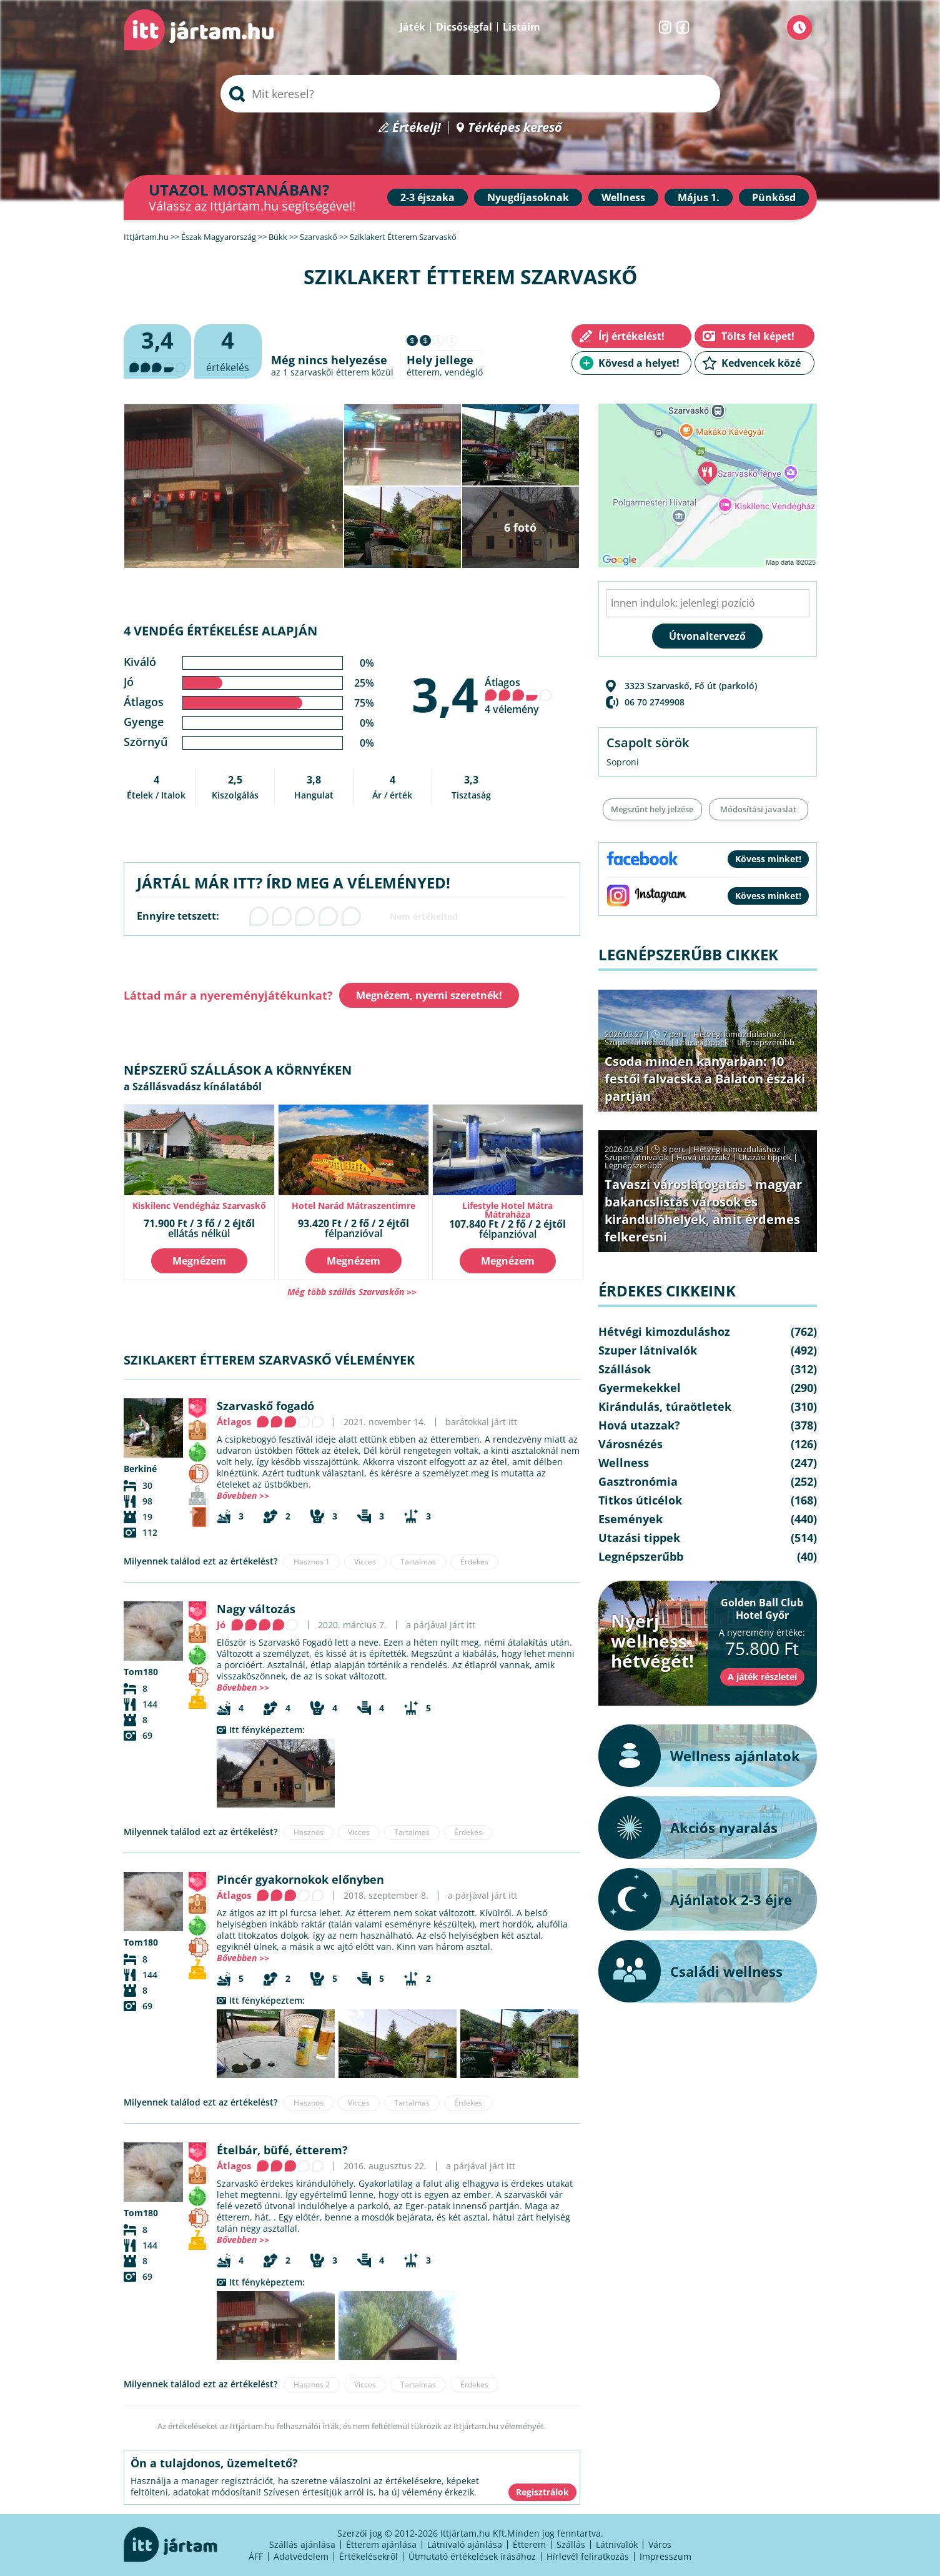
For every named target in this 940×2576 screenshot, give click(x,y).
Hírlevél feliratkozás (588, 2556)
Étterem (529, 2544)
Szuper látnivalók (636, 1042)
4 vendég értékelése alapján (220, 630)
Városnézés (630, 1444)
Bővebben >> (243, 1495)
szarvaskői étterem (329, 372)
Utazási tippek (702, 1042)
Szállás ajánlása (302, 2544)
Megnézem (199, 1261)
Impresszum (665, 2556)
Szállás (571, 2544)
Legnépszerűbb (765, 1042)
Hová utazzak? (704, 1157)
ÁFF (256, 2556)
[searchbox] (470, 93)
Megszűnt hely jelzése (652, 809)
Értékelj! (416, 127)
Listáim (521, 27)
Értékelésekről (368, 2556)
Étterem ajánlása (381, 2544)
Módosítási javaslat (758, 809)
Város (659, 2544)
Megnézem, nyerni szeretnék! (429, 995)
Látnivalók (617, 2544)
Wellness (623, 197)
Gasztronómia (638, 1481)
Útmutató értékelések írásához (472, 2556)
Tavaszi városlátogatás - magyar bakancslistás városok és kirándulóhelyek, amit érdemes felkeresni (703, 1210)
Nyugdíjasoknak (528, 197)
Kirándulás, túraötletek (664, 1406)
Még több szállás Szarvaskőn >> (352, 1292)
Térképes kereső (515, 127)
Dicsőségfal (464, 27)
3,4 (445, 694)
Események (630, 1518)
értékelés (228, 349)
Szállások (624, 1369)
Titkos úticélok (640, 1500)
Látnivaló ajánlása (464, 2544)
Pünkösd (774, 197)
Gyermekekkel (639, 1387)
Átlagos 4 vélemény (518, 695)
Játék (412, 27)
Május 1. (699, 197)
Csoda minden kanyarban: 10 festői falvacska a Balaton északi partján (705, 1079)
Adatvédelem (301, 2556)
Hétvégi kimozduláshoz (736, 1034)
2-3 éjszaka (427, 197)
